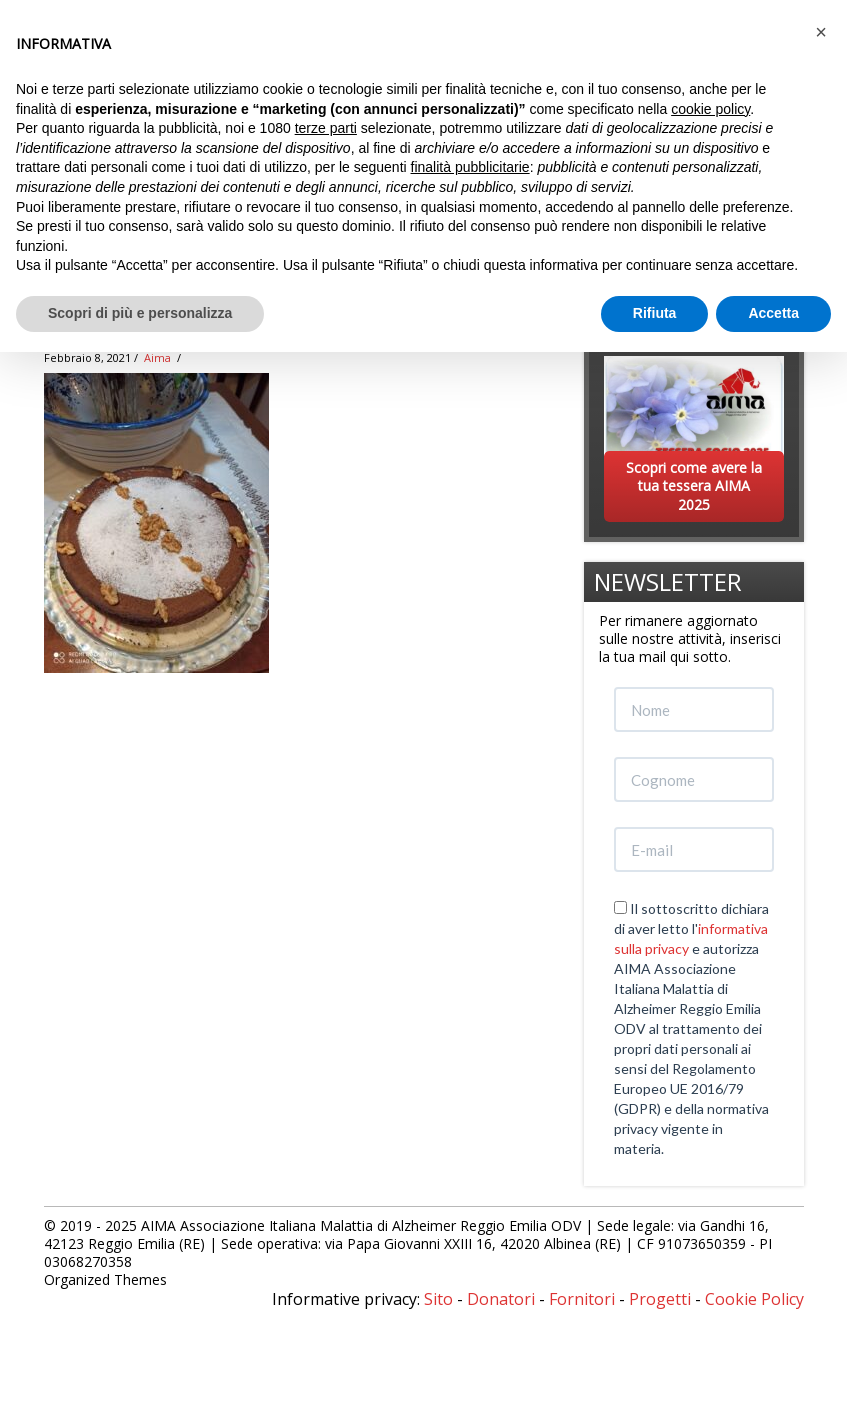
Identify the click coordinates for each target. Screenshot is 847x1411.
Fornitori (582, 1299)
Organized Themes (105, 1279)
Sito (438, 1299)
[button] (821, 32)
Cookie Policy (754, 1299)
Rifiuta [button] (655, 313)
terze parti (326, 128)
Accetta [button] (773, 313)
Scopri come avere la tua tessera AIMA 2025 (694, 485)
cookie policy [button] (710, 109)
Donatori (501, 1299)
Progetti (660, 1299)
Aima (157, 357)
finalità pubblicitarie (470, 167)
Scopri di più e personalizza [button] (140, 313)
